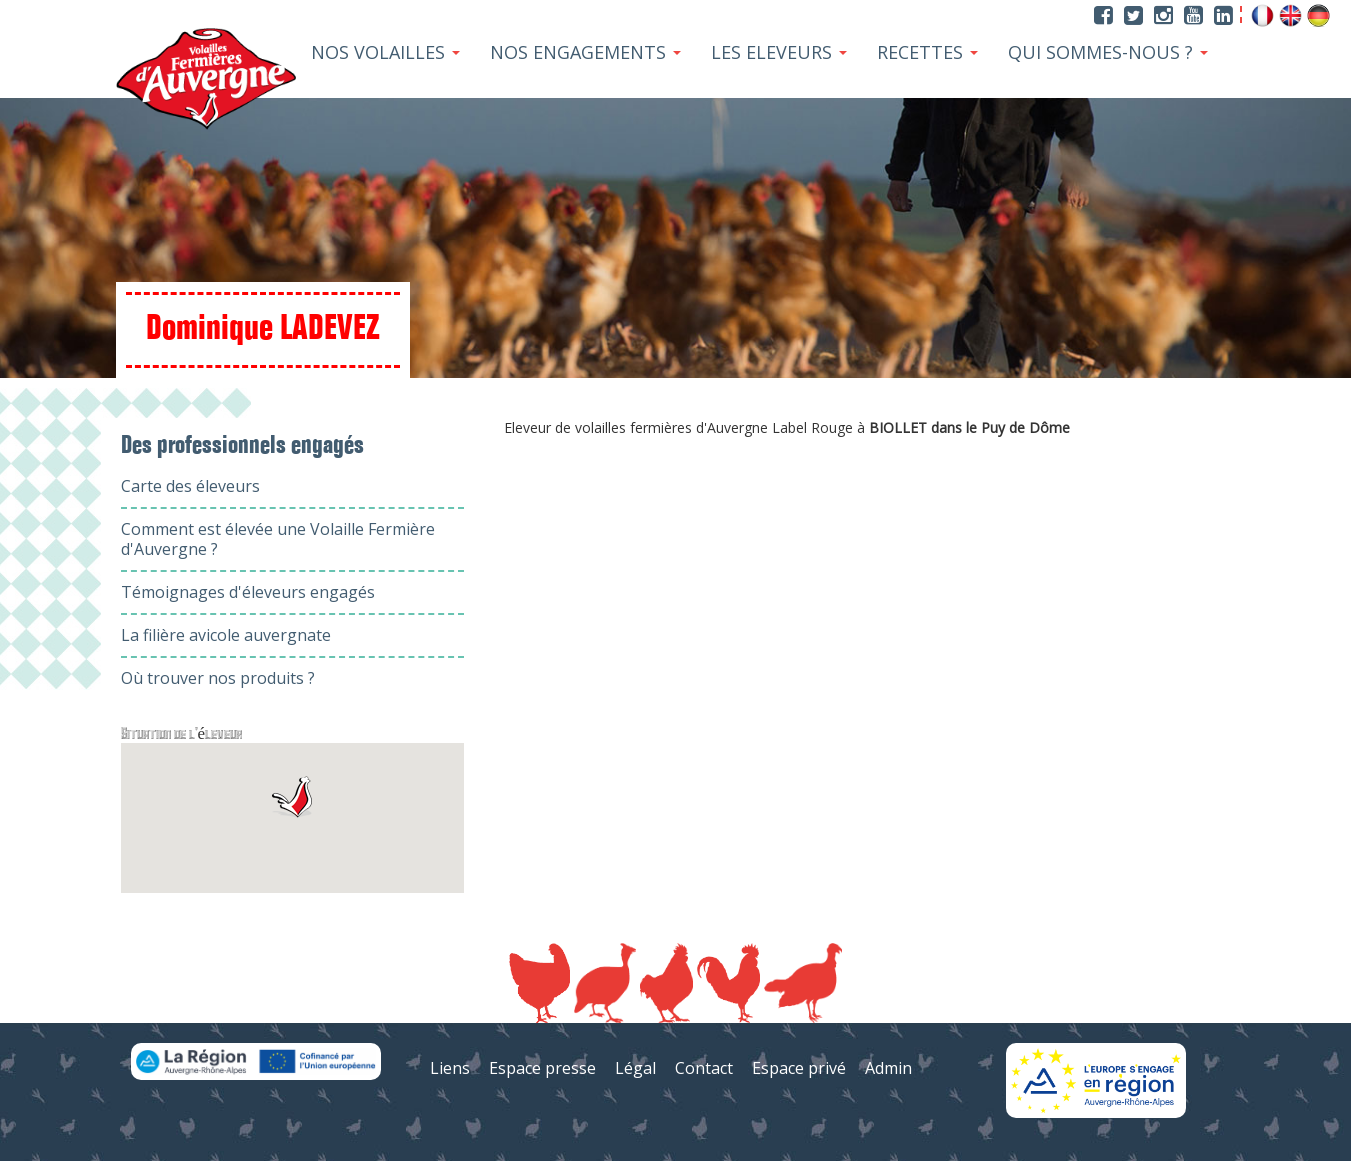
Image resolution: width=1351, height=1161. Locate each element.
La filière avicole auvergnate (226, 635)
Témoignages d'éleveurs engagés (248, 592)
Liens (450, 1068)
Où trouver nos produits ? (218, 678)
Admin (888, 1068)
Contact (704, 1068)
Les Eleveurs (779, 52)
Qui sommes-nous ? (1108, 52)
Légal (635, 1068)
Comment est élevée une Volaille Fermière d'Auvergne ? (278, 539)
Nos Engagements (585, 52)
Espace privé (799, 1068)
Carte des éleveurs (190, 486)
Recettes (927, 52)
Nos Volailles (385, 52)
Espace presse (542, 1068)
